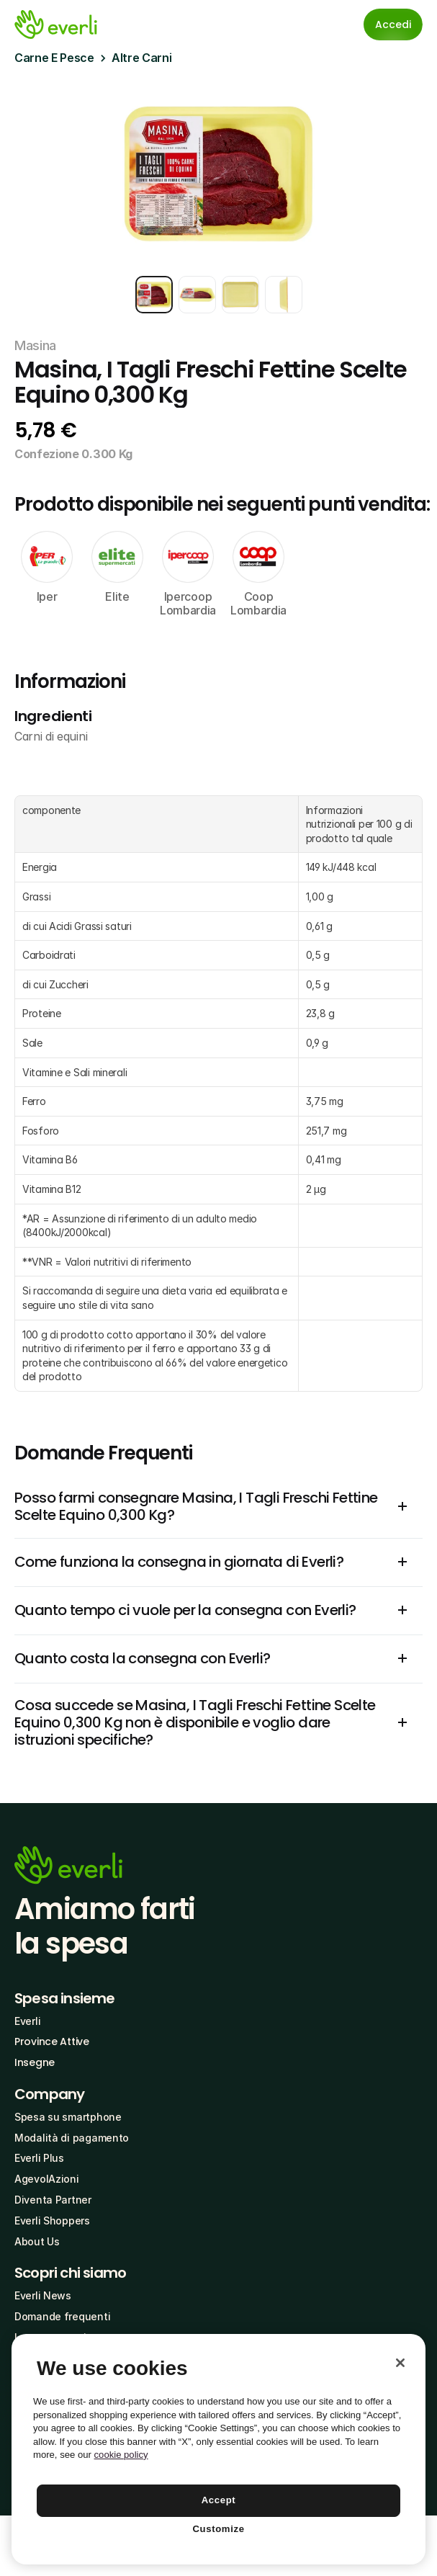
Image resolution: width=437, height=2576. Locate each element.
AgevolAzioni (46, 2179)
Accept (219, 2500)
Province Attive (51, 2041)
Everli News (42, 2295)
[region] (218, 2449)
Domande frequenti (62, 2316)
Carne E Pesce (54, 57)
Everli (27, 2021)
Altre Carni (141, 57)
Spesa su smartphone (68, 2117)
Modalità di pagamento (71, 2138)
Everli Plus (39, 2158)
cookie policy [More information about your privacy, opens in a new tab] (121, 2454)
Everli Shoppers (52, 2220)
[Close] (400, 2363)
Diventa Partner (52, 2199)
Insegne (34, 2062)
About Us (37, 2241)
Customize (218, 2528)
